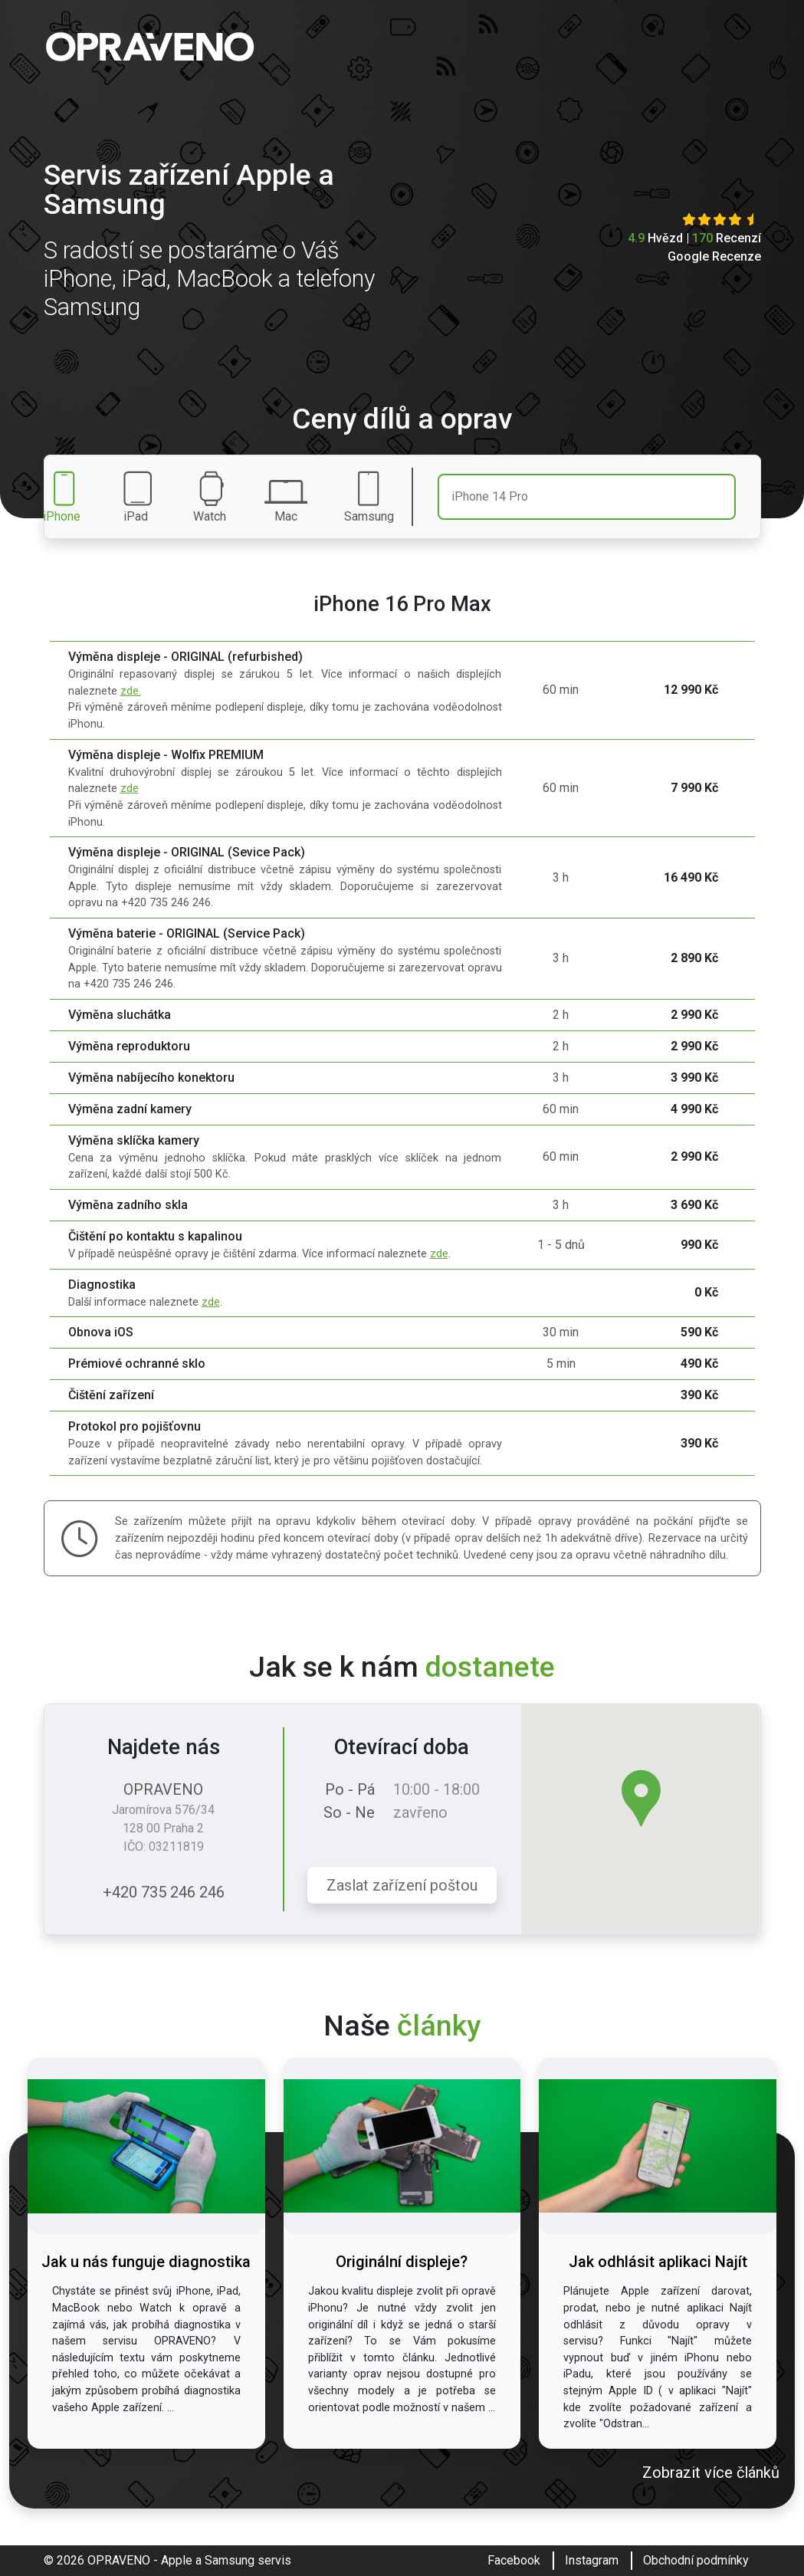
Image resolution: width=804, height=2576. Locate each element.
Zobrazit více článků (710, 2472)
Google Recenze (714, 256)
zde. (130, 691)
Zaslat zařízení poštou (402, 1885)
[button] (641, 1798)
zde (129, 788)
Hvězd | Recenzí (694, 238)
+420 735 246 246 (164, 1892)
